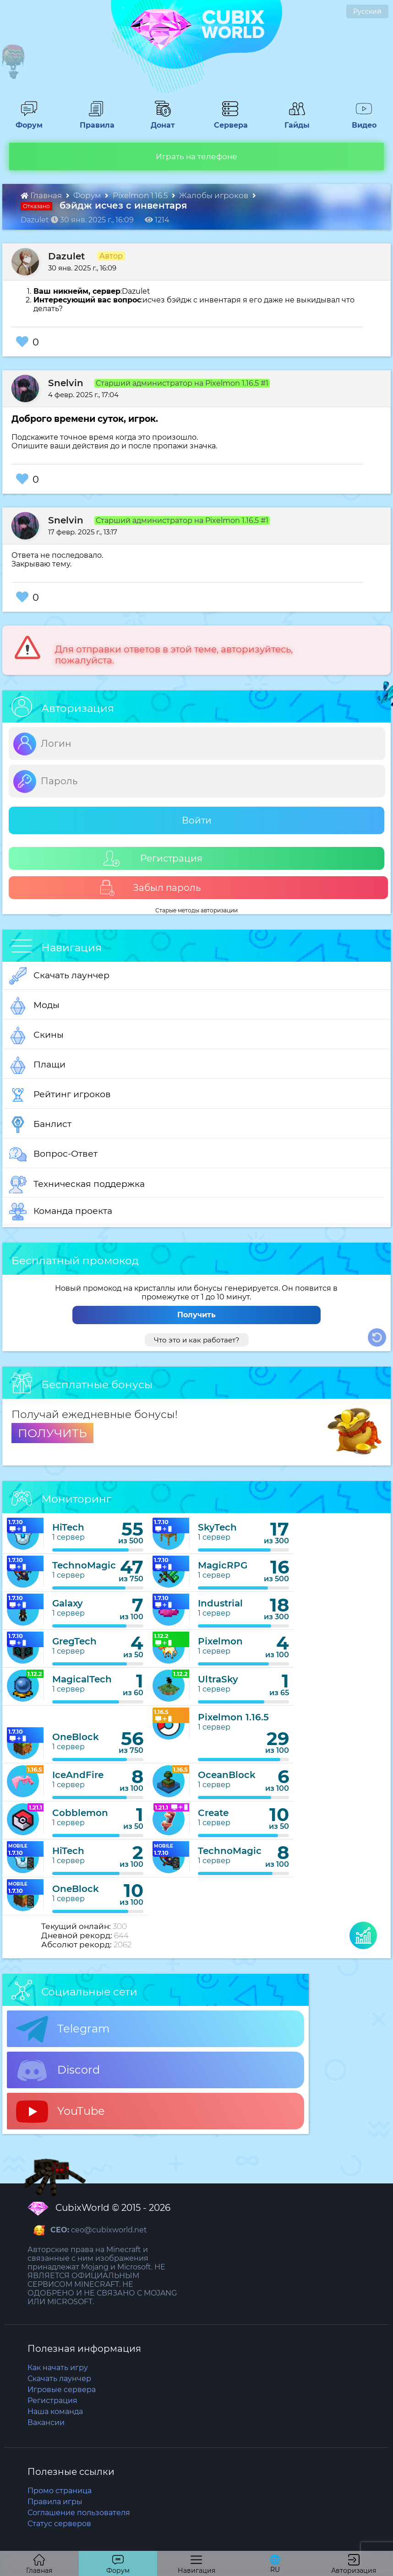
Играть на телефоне (196, 156)
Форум (26, 121)
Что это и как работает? (197, 1340)
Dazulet (66, 256)
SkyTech (217, 1527)
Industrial (220, 1603)
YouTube (60, 2112)
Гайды (294, 121)
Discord (58, 2070)
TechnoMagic (84, 1565)
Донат (159, 121)
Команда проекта (60, 1211)
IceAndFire (78, 1774)
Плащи (37, 1065)
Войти (197, 820)
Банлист (40, 1124)
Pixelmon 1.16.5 (141, 195)
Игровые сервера (61, 2389)
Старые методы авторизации (196, 910)
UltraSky (218, 1679)
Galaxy (67, 1603)
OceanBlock (227, 1774)
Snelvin (65, 382)
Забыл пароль (150, 888)
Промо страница (59, 2490)
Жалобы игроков (214, 195)
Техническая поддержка (77, 1184)
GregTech (74, 1641)
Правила (95, 121)
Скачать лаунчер (59, 976)
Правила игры (54, 2501)
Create (213, 1812)
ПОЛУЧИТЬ (52, 1433)
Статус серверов (59, 2523)
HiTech (68, 1527)
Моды (34, 1005)
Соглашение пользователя (78, 2512)
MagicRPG (222, 1565)
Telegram (62, 2029)
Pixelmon (220, 1641)
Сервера (229, 121)
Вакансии (46, 2422)
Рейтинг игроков (60, 1095)
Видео (360, 121)
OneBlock (75, 1736)
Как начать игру (57, 2367)
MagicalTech (82, 1679)
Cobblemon (80, 1812)
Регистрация (153, 859)
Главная (42, 195)
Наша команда (55, 2411)
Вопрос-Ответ (53, 1154)
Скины (36, 1035)
